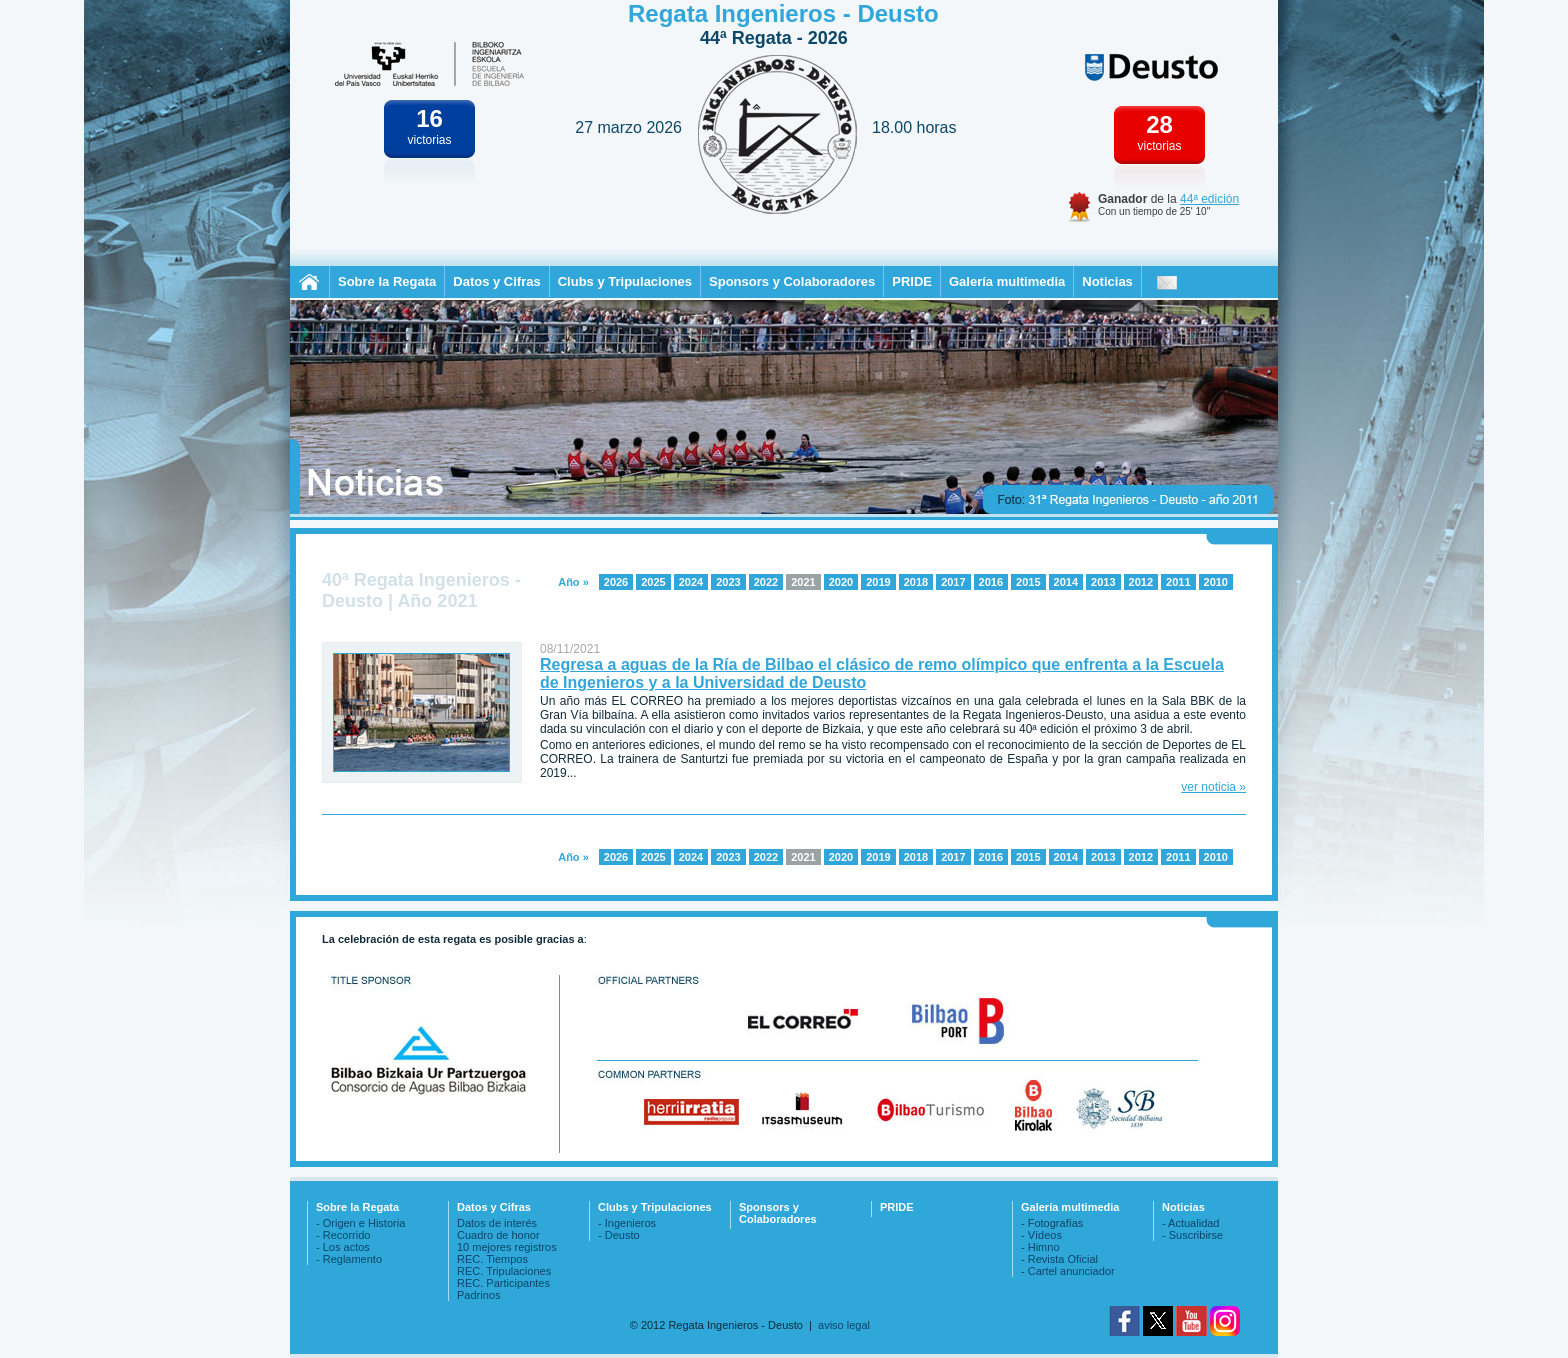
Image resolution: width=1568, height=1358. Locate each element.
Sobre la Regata (387, 281)
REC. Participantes (503, 1283)
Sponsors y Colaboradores (792, 281)
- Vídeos (1041, 1235)
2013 (1103, 582)
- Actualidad (1190, 1223)
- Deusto (619, 1235)
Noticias (1107, 281)
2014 (1066, 582)
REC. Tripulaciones (504, 1271)
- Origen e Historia (360, 1223)
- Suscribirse (1192, 1235)
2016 (991, 582)
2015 (1028, 582)
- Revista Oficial (1059, 1259)
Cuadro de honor (498, 1235)
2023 (728, 582)
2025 (653, 582)
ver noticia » (1213, 787)
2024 (691, 582)
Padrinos (478, 1295)
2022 (766, 582)
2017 (953, 582)
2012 (1141, 582)
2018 (916, 582)
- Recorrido (343, 1235)
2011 (1178, 582)
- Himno (1040, 1247)
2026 (616, 582)
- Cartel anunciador (1068, 1271)
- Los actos (343, 1247)
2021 (803, 582)
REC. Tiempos (492, 1259)
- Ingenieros (627, 1223)
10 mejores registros (507, 1247)
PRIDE (912, 281)
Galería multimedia (1007, 281)
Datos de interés (497, 1223)
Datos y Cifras (496, 281)
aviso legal (844, 1325)
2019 (878, 582)
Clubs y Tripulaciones (625, 281)
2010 (1216, 582)
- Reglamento (349, 1259)
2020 (841, 582)
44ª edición (1209, 199)
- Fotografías (1052, 1223)
